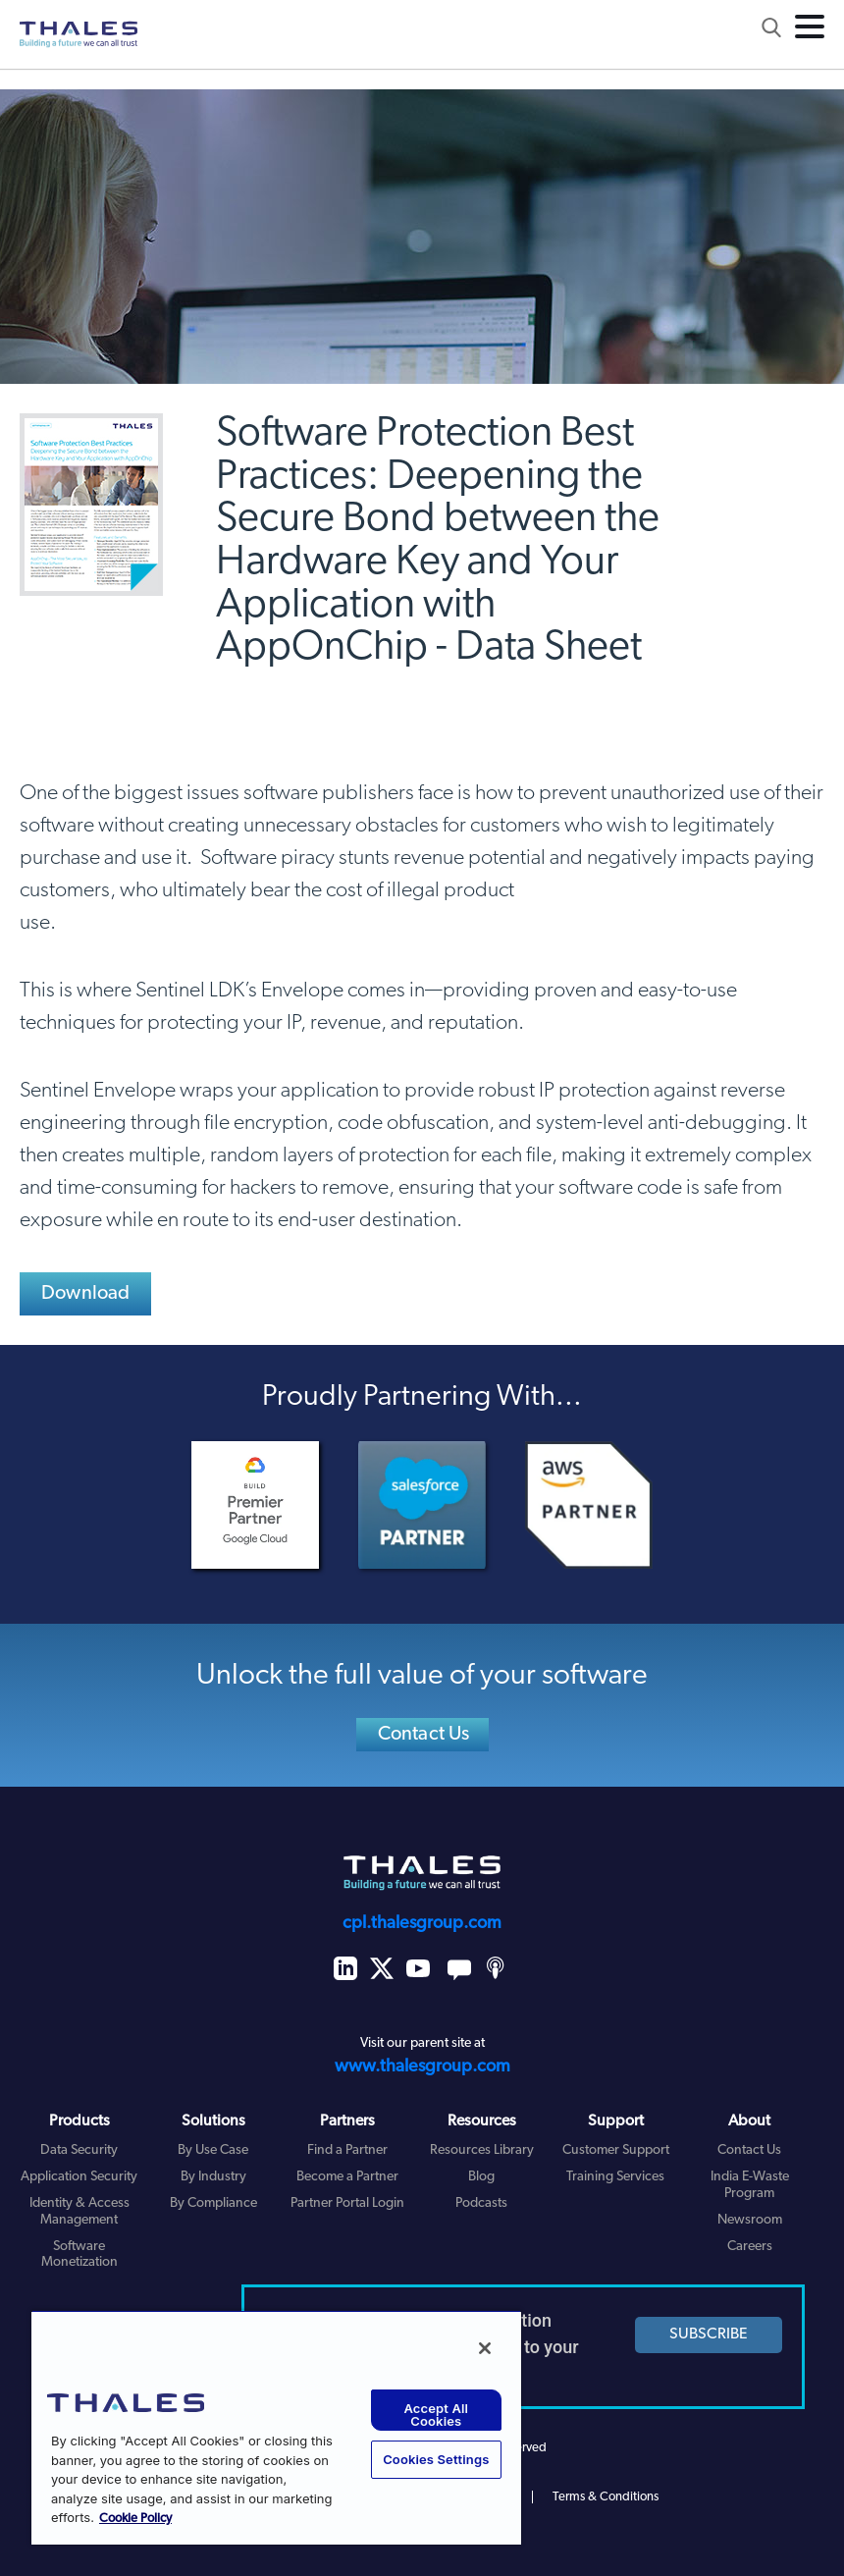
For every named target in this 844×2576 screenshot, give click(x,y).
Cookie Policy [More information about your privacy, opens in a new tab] (135, 2518)
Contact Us (424, 1734)
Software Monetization (79, 2255)
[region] (276, 2427)
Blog (481, 2177)
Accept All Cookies (435, 2414)
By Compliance (213, 2203)
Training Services (615, 2177)
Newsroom (749, 2220)
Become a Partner (347, 2177)
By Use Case (213, 2150)
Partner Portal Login (347, 2203)
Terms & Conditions (606, 2497)
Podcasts (481, 2203)
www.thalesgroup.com (422, 2067)
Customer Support (615, 2150)
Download (86, 1294)
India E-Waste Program (750, 2185)
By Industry (213, 2177)
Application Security (79, 2177)
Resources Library (482, 2150)
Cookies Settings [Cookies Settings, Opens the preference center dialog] (436, 2459)
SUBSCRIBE (708, 2334)
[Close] (484, 2348)
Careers (749, 2246)
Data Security (79, 2150)
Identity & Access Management (79, 2211)
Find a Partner (347, 2150)
